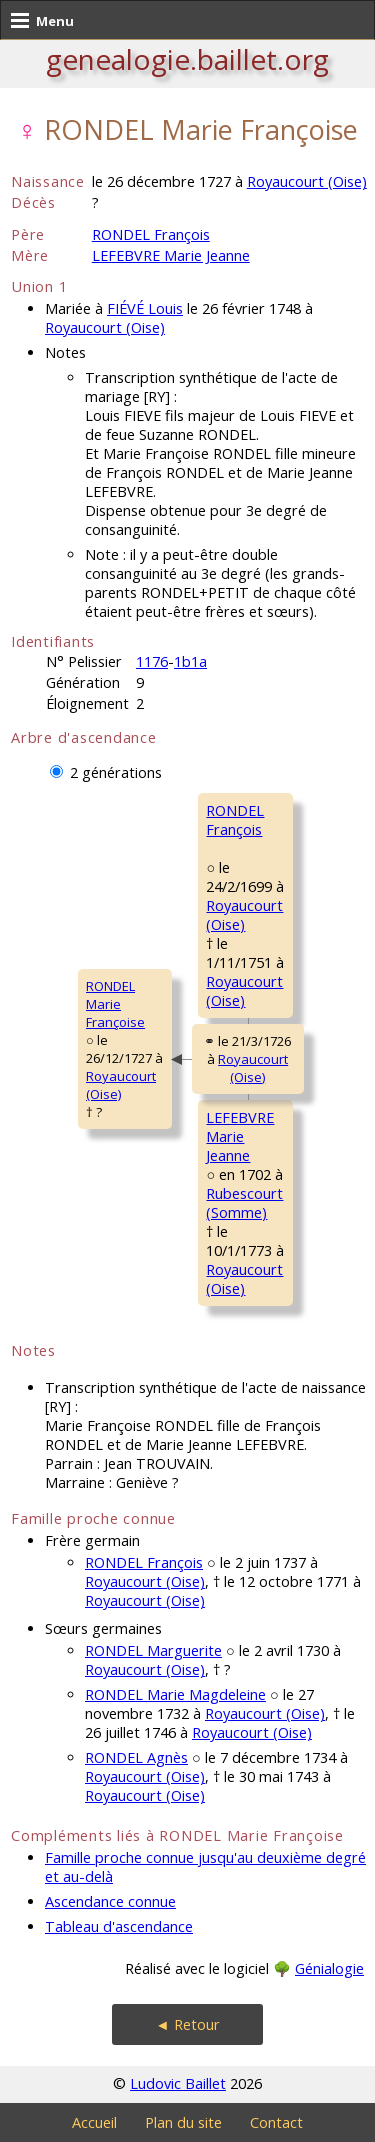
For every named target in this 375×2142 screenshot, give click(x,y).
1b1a (190, 661)
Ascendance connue (110, 1901)
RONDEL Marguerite (153, 1650)
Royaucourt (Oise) (307, 181)
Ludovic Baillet (178, 2083)
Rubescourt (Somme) (244, 1203)
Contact (276, 2122)
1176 (152, 661)
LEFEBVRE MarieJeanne (240, 1136)
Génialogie (329, 1968)
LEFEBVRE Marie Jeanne (171, 255)
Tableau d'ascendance (119, 1926)
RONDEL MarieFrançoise (115, 1004)
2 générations (116, 772)
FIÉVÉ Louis (145, 308)
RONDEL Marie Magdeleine (175, 1694)
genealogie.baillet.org (187, 59)
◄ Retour (187, 2024)
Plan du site (183, 2122)
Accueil (94, 2122)
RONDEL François (151, 234)
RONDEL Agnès (136, 1757)
